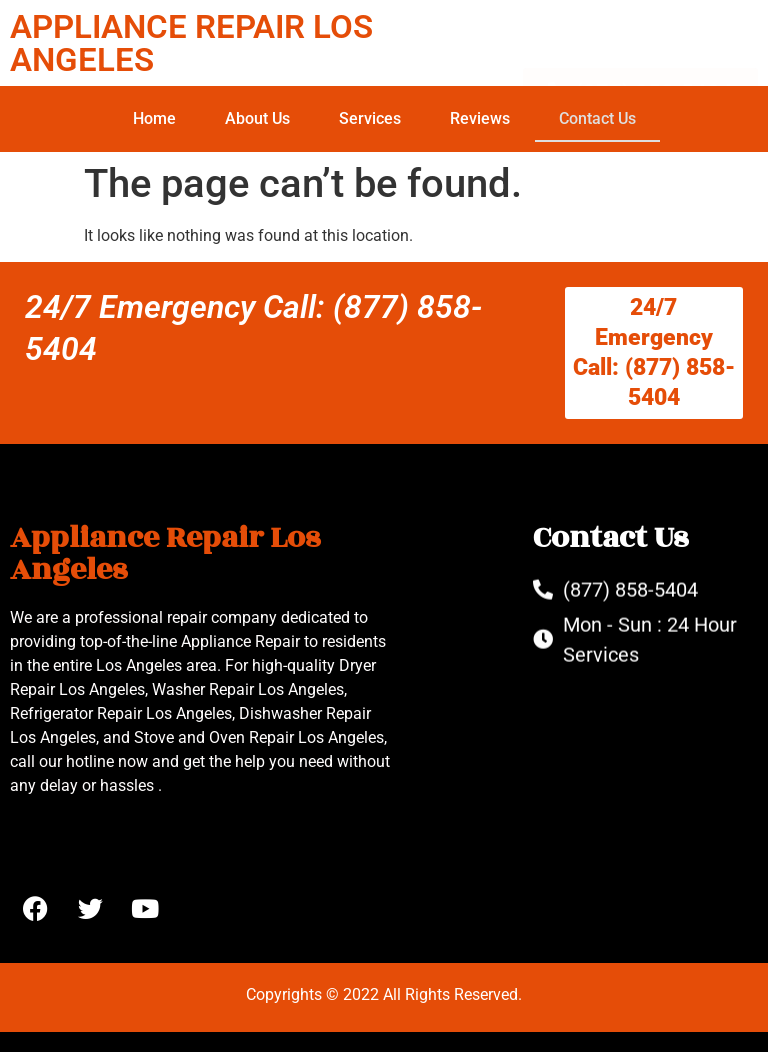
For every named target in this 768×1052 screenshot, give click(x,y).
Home (154, 118)
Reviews (480, 118)
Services (370, 118)
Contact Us (597, 118)
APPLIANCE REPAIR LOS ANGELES (191, 43)
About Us (257, 118)
